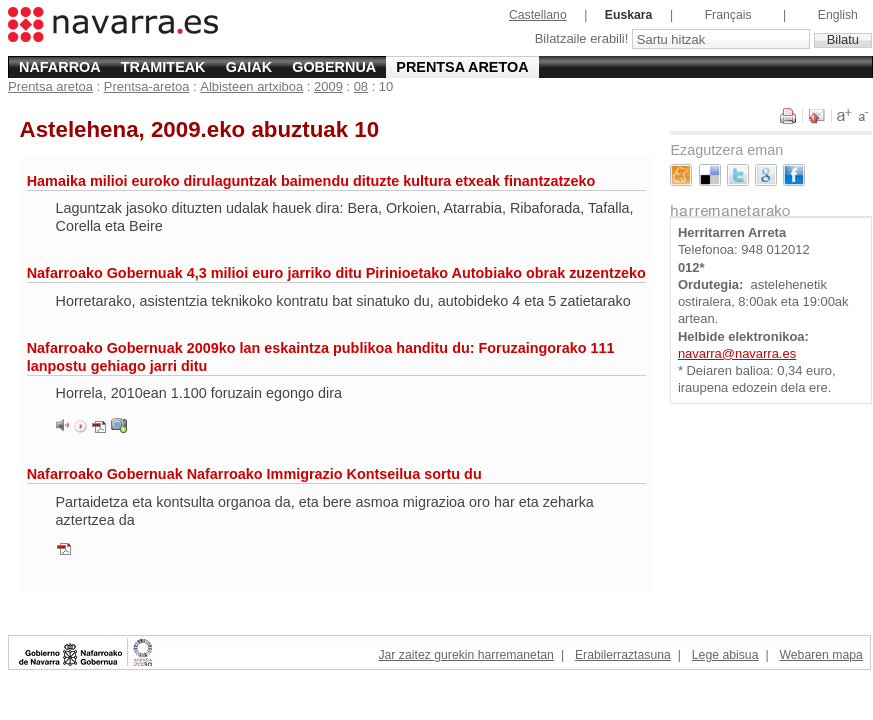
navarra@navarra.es (737, 353)
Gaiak (249, 67)
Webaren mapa (820, 655)
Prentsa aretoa (462, 67)
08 (361, 86)
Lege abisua (725, 655)
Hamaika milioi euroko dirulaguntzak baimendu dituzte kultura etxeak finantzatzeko (311, 181)
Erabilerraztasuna (623, 655)
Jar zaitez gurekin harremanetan (465, 655)
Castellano (538, 15)
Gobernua (334, 67)
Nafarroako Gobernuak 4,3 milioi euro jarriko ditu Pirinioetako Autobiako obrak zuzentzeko (336, 273)
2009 (328, 86)
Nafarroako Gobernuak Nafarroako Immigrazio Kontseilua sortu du (254, 474)
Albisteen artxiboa (251, 86)
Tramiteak (163, 67)
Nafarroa (60, 67)
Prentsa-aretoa (147, 86)
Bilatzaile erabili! (583, 39)
